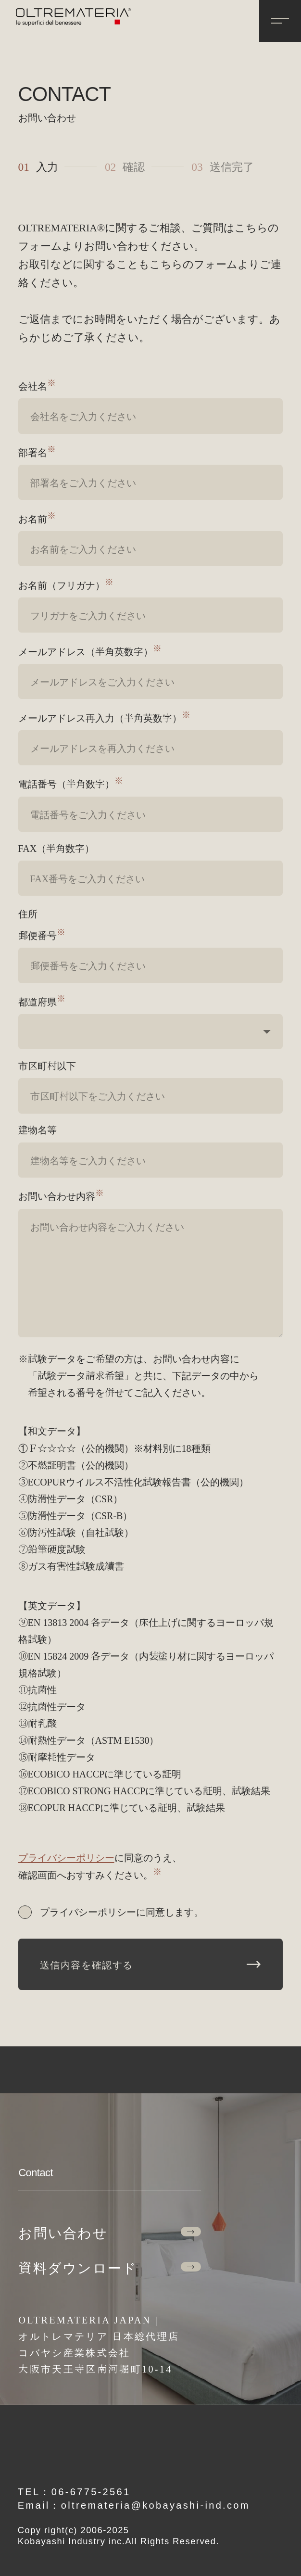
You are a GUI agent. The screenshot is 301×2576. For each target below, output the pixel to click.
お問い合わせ (109, 2232)
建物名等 (37, 1129)
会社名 (37, 386)
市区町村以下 (47, 1065)
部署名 (37, 452)
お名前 (37, 518)
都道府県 (41, 1001)
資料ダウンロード (109, 2267)
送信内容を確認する (150, 1964)
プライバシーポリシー (66, 1857)
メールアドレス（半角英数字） (90, 651)
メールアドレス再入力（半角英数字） (104, 717)
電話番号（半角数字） (70, 783)
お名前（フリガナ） (65, 585)
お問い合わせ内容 (61, 1196)
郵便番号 (41, 935)
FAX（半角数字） (56, 848)
